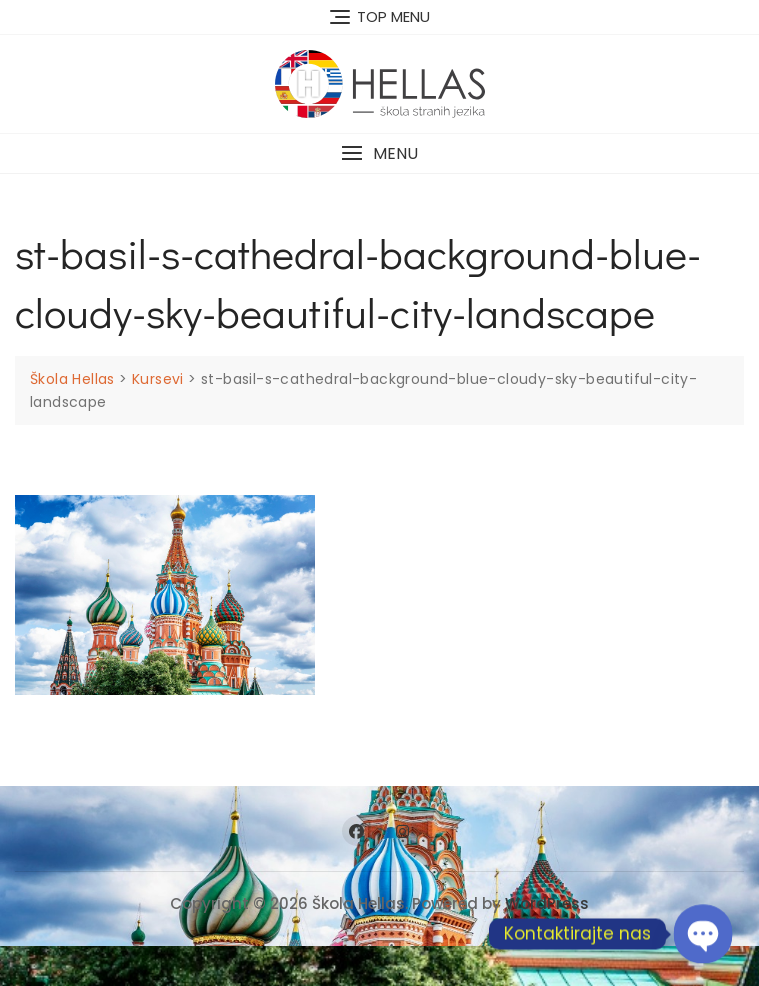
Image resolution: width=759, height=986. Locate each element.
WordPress (547, 903)
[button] (379, 153)
